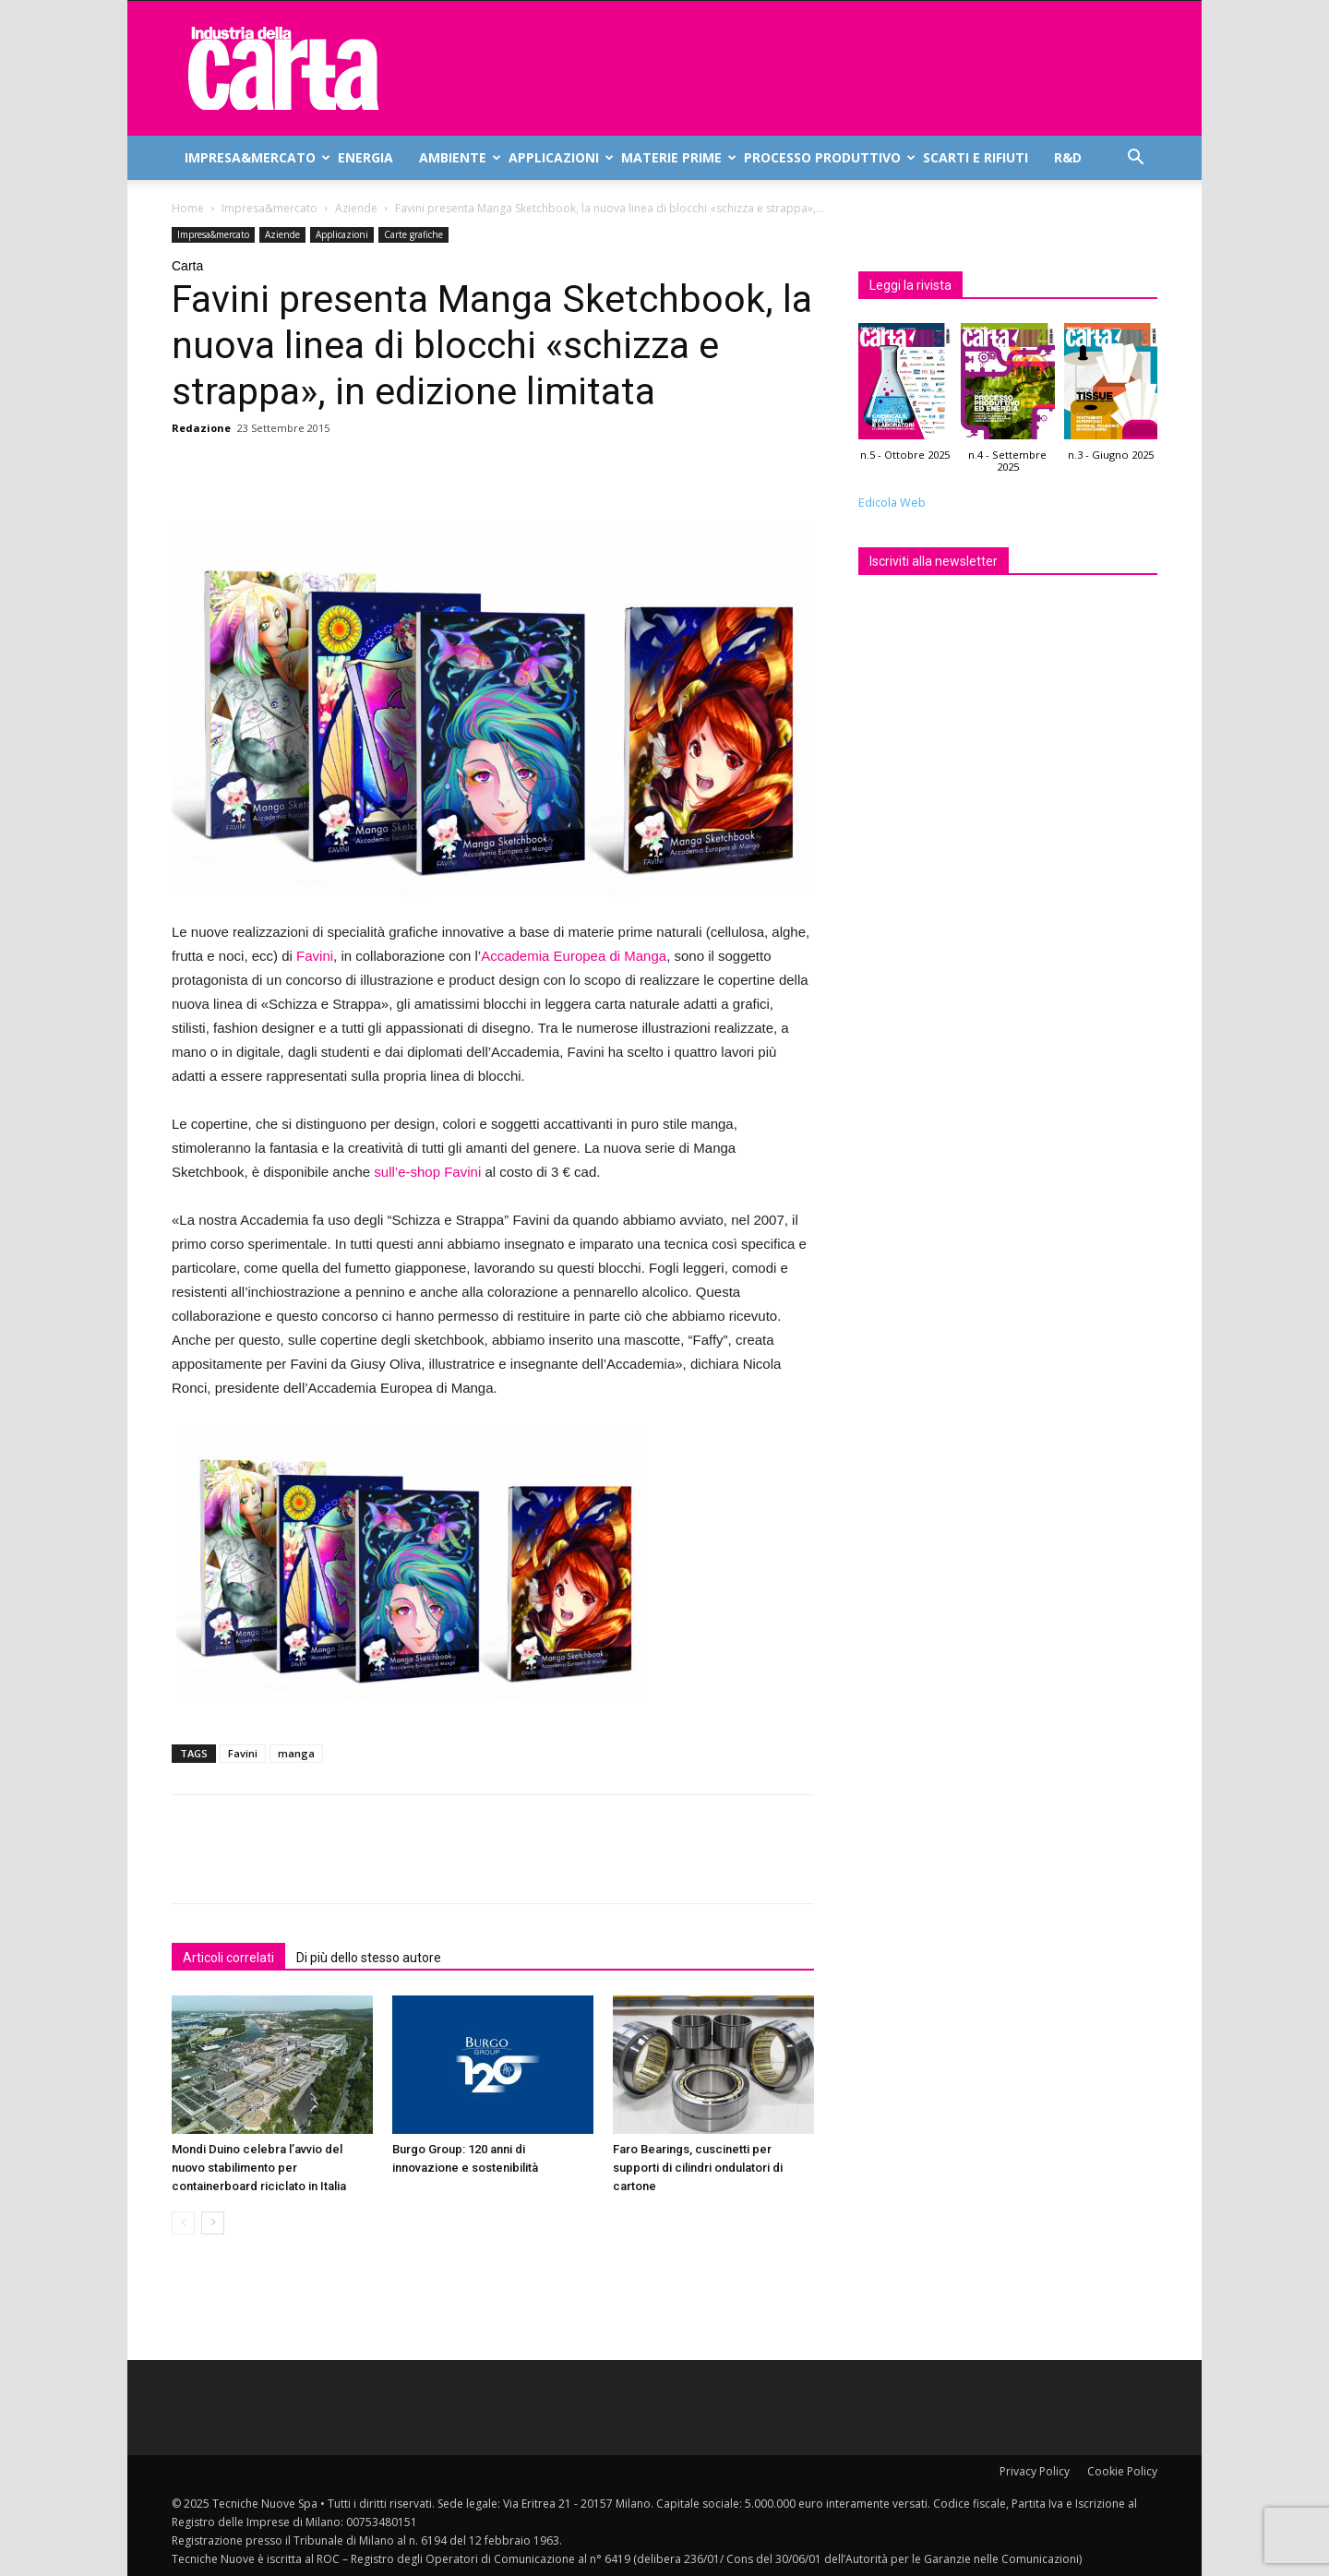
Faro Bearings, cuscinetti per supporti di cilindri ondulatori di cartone (698, 2167)
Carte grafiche (413, 234)
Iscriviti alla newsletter (933, 561)
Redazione (201, 428)
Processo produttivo (827, 157)
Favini (314, 956)
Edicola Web (892, 502)
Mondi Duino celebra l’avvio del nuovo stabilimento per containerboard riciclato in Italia (259, 2167)
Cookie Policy (1122, 2471)
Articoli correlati (228, 1957)
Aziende (356, 208)
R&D (1068, 157)
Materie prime (676, 157)
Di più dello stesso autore (368, 1957)
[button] (1135, 159)
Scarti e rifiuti (975, 157)
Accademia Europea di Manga (573, 956)
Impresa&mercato (255, 157)
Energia (365, 157)
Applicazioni (558, 157)
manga (296, 1753)
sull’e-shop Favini (427, 1172)
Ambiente (457, 157)
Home (188, 208)
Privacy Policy (1035, 2471)
